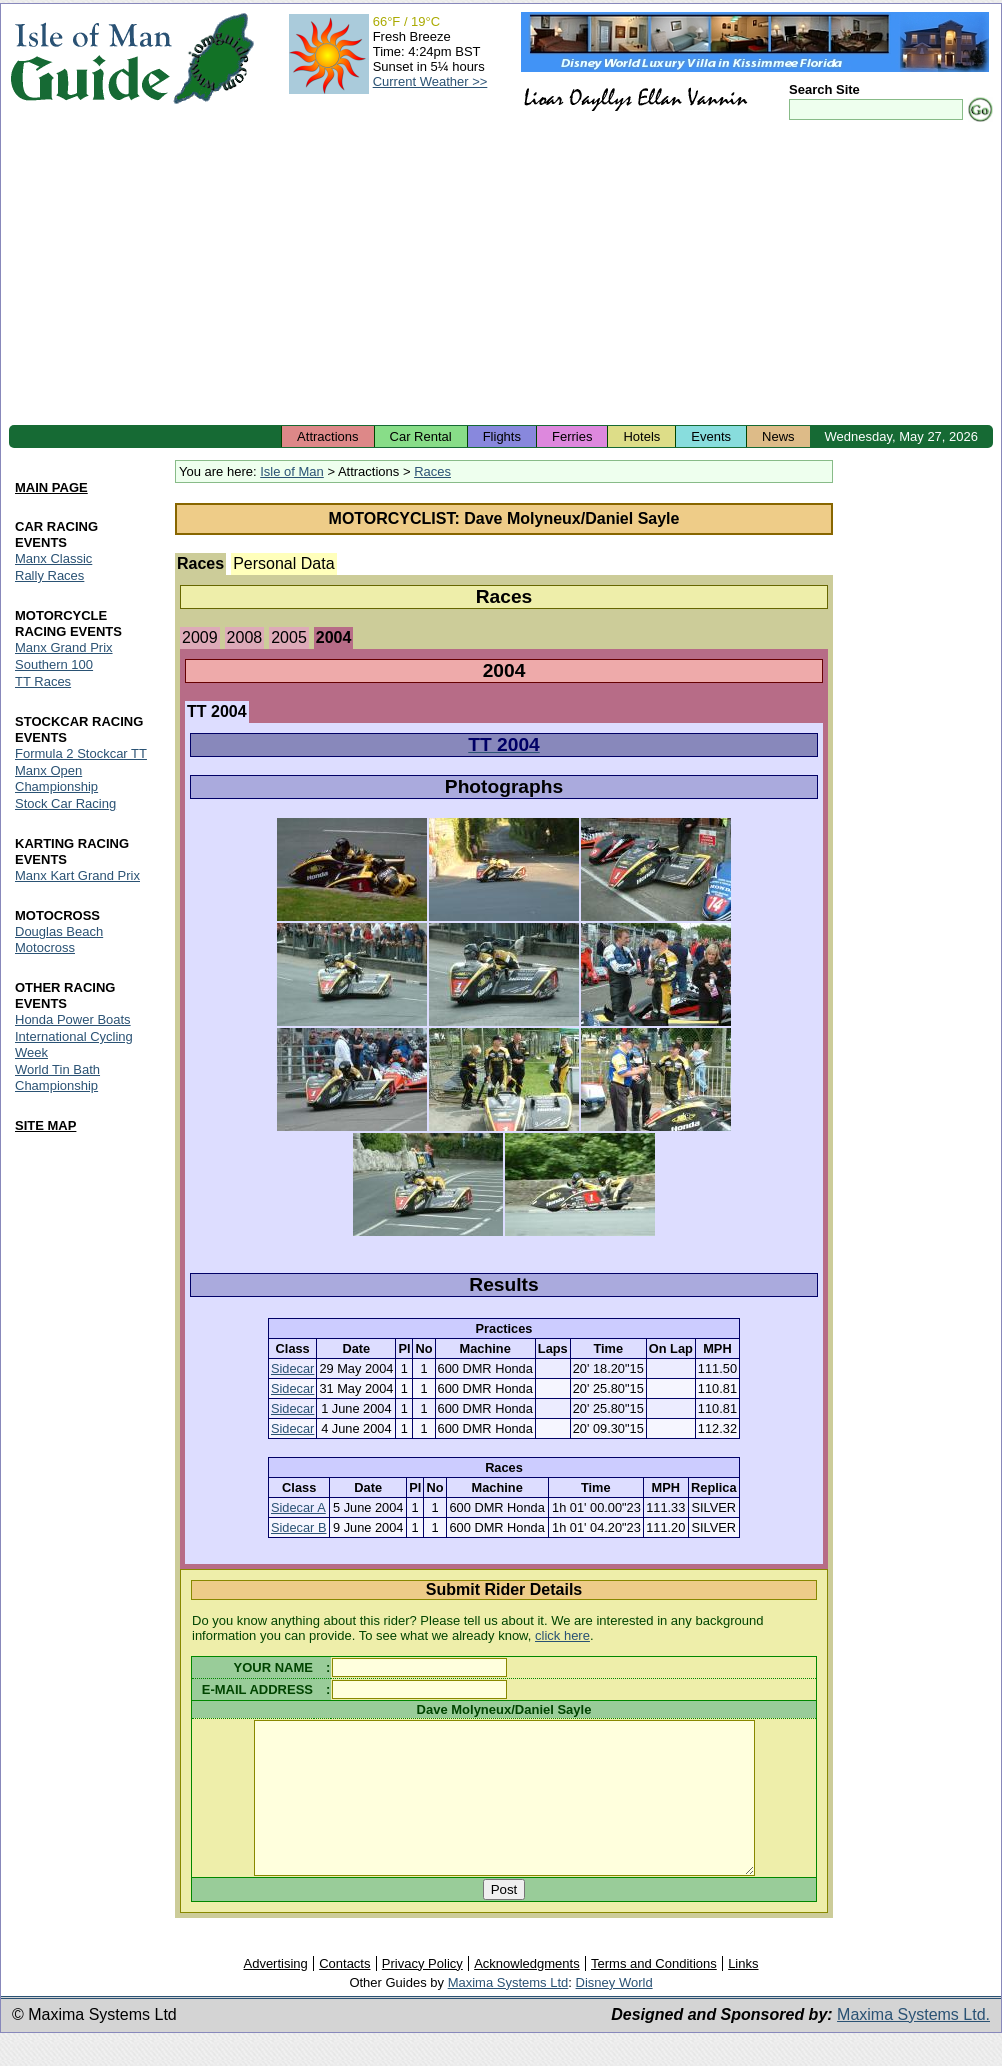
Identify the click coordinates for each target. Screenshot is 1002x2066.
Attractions (327, 436)
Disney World (614, 2012)
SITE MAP (45, 1125)
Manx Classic (53, 559)
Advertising (275, 1993)
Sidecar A (298, 1507)
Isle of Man (292, 471)
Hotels (641, 436)
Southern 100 (54, 665)
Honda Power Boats (73, 1019)
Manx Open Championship (56, 778)
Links (743, 1993)
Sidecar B (298, 1527)
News (778, 436)
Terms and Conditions (654, 1993)
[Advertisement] (501, 275)
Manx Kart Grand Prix (77, 875)
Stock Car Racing (65, 803)
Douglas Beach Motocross (59, 939)
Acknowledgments (527, 1993)
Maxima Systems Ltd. (913, 2044)
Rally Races (49, 576)
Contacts (344, 1993)
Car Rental (421, 436)
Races (432, 471)
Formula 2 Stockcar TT (81, 753)
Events (711, 436)
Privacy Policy (422, 1993)
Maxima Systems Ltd (508, 2012)
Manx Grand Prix (64, 648)
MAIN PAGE (51, 488)
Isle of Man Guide (90, 58)
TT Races (43, 682)
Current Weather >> (430, 81)
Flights (502, 436)
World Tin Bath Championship (57, 1077)
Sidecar (292, 1368)
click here (562, 1635)
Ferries (572, 436)
